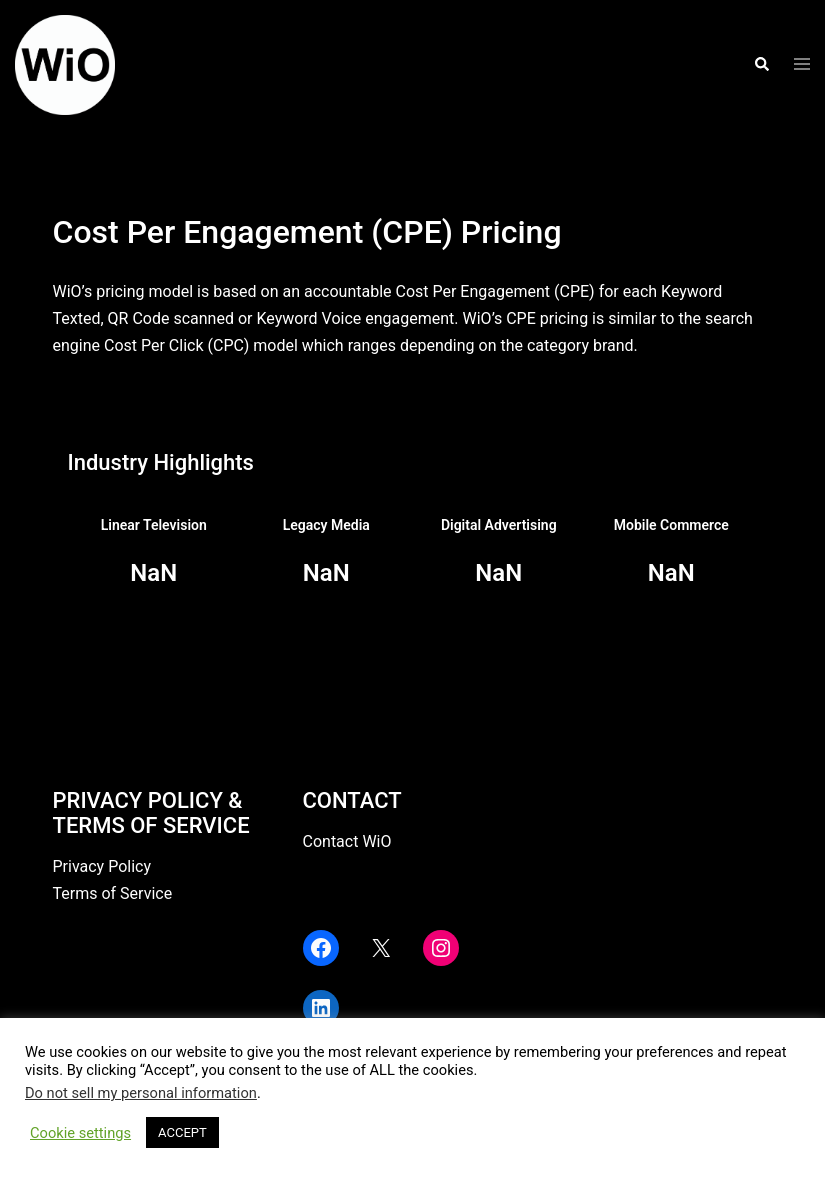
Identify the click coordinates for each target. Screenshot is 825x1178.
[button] (761, 65)
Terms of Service (113, 893)
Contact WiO (347, 841)
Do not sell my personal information (141, 1093)
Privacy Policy (102, 866)
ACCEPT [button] (182, 1132)
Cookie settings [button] (80, 1133)
